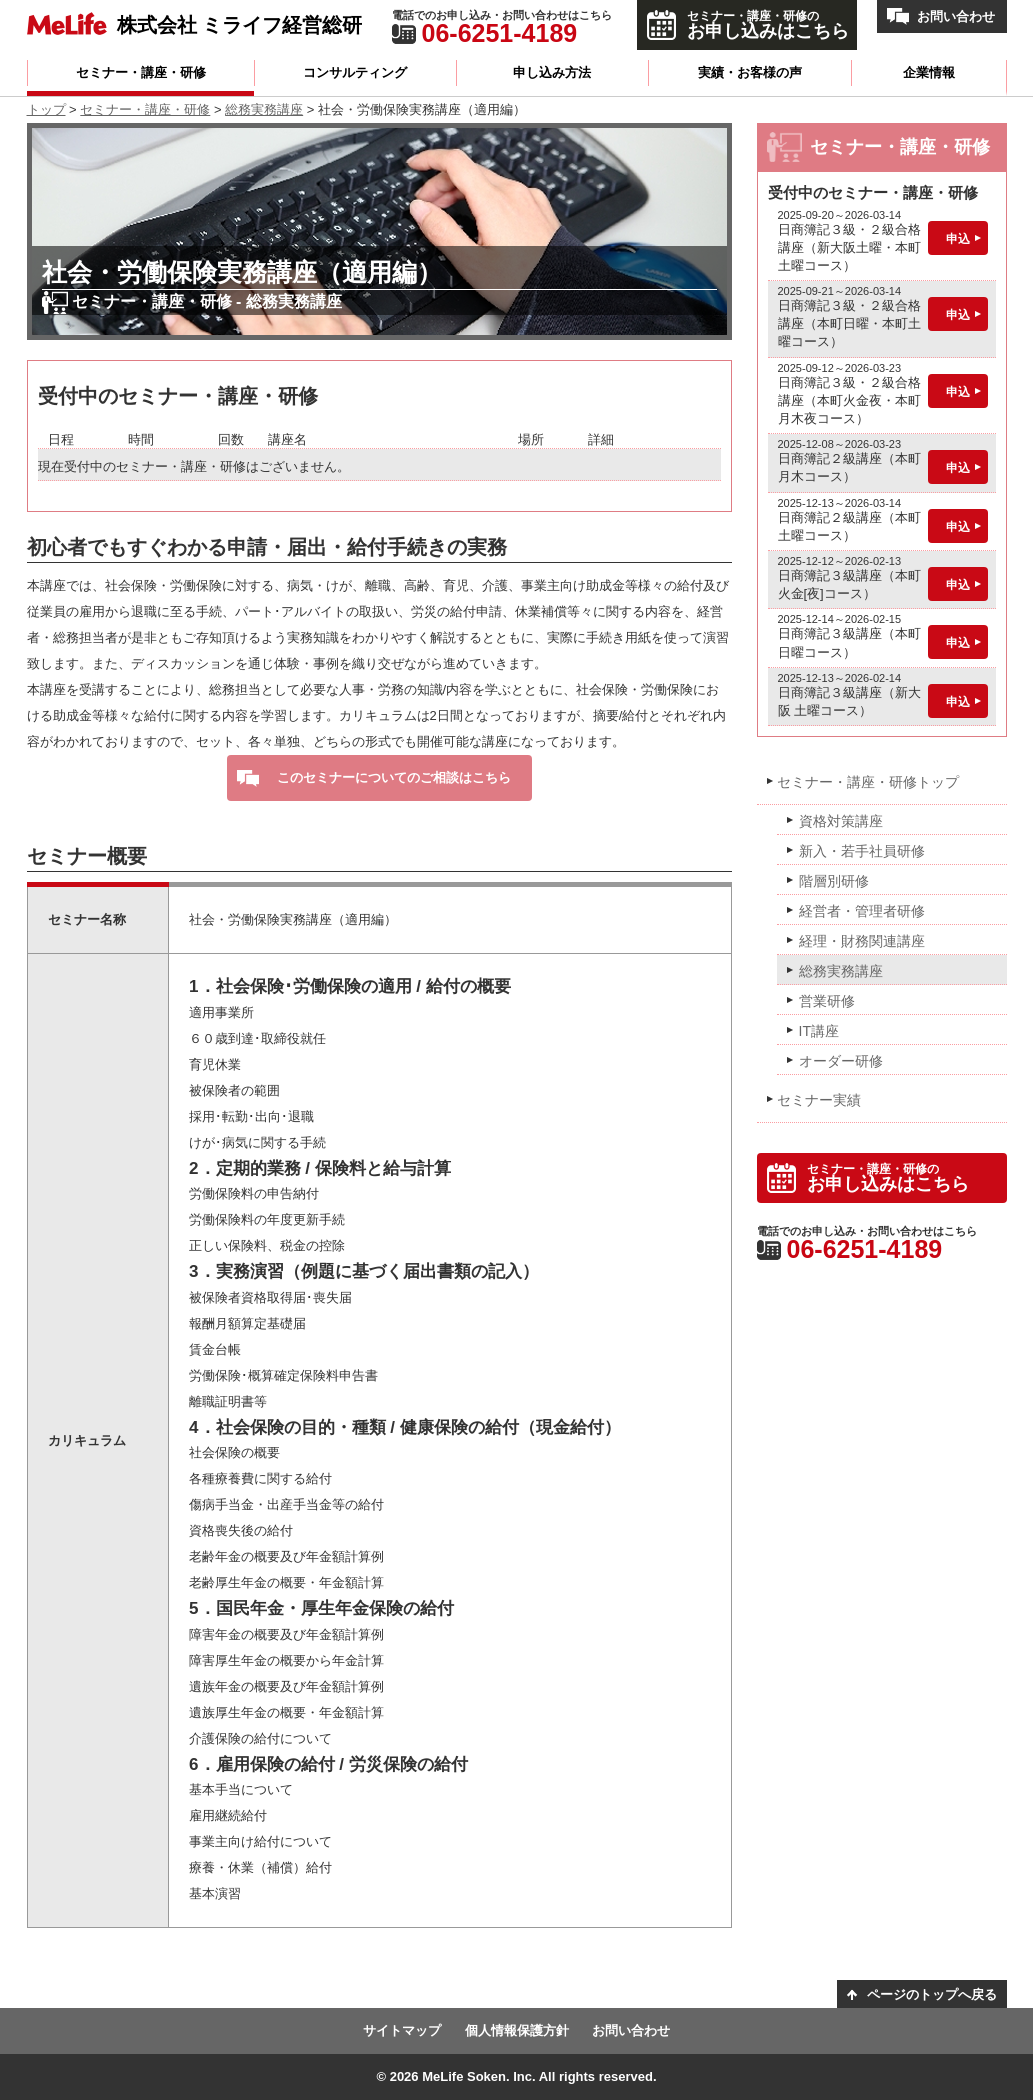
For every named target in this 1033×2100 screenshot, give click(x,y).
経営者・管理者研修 (862, 911)
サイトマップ (402, 2030)
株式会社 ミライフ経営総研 (240, 24)
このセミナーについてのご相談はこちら (394, 777)
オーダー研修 (841, 1061)
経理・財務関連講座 (862, 941)
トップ (46, 109)
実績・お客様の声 (750, 72)
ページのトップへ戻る (932, 1994)
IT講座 (819, 1031)
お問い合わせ (956, 16)
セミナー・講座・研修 (141, 72)
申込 (958, 239)
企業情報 (929, 72)
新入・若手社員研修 (862, 851)
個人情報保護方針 (517, 2030)
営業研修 (827, 1001)
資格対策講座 (841, 821)
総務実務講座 (264, 109)
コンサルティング (355, 72)
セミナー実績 (819, 1100)
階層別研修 (834, 881)
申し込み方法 (552, 72)
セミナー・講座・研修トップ (868, 782)
